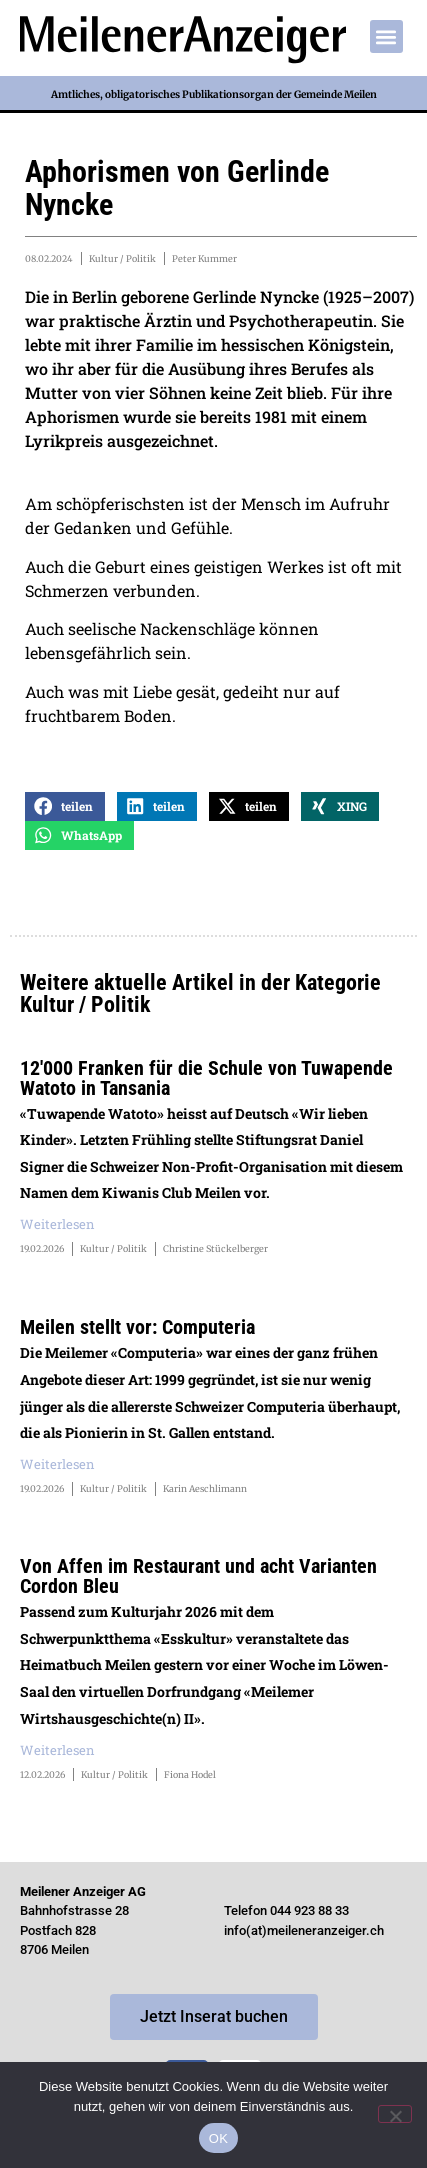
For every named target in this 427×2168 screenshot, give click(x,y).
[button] (386, 36)
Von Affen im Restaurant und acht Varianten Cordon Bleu (198, 1576)
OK (218, 2138)
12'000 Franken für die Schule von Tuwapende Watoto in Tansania (206, 1078)
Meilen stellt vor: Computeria (137, 1327)
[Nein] (395, 2114)
